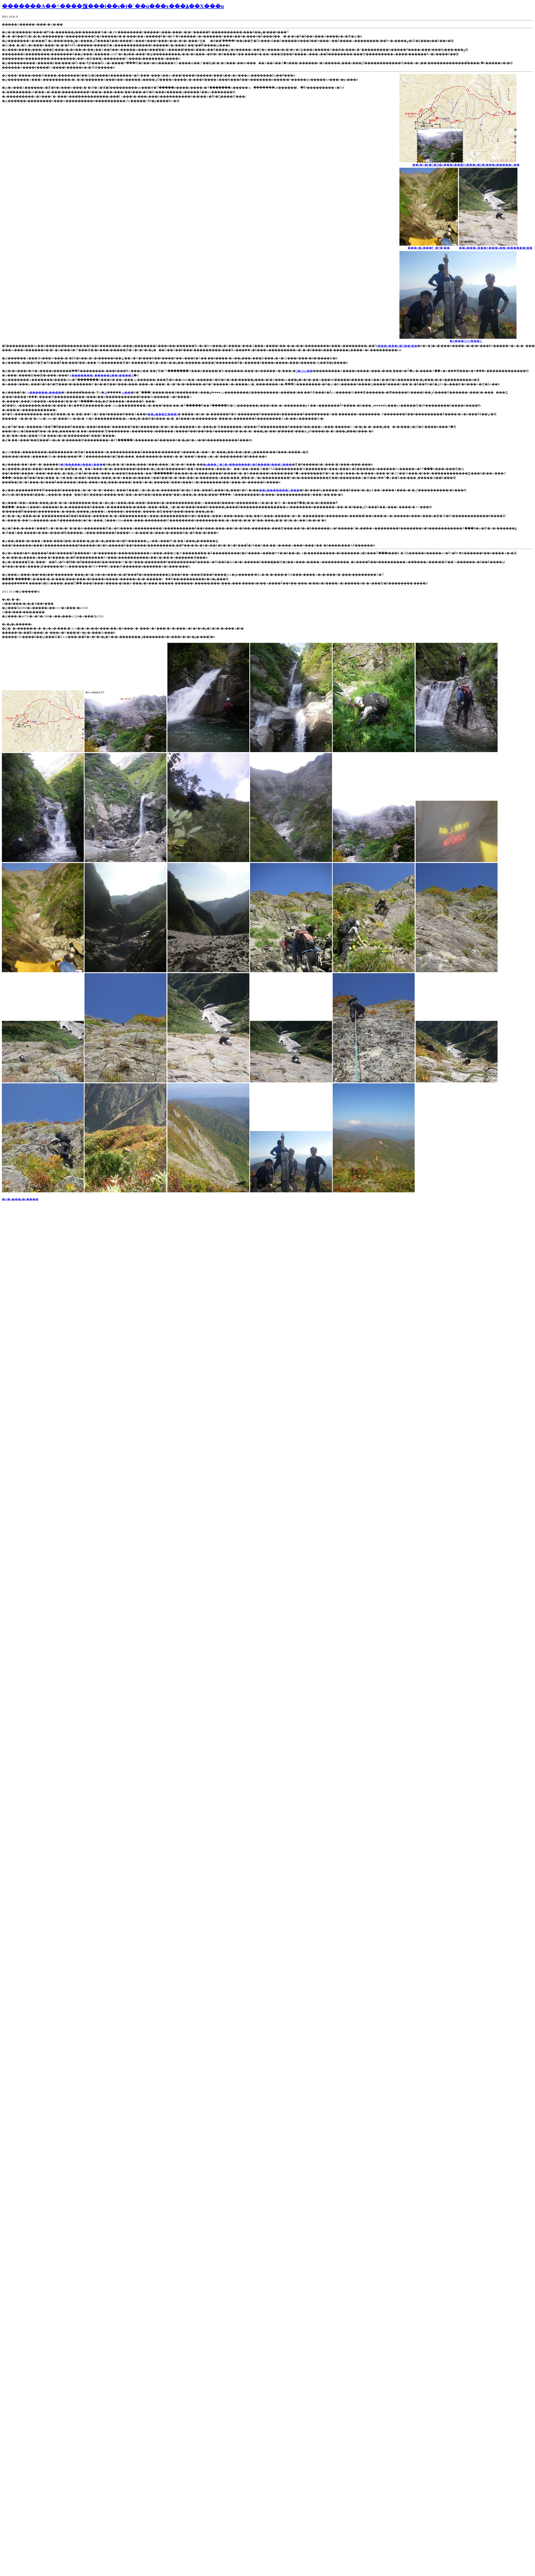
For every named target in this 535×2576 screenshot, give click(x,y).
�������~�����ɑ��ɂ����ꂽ (102, 375)
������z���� (45, 392)
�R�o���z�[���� (20, 1199)
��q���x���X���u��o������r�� (495, 248)
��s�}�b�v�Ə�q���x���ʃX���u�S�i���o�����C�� (466, 165)
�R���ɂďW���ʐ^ (466, 341)
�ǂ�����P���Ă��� (81, 464)
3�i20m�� (304, 371)
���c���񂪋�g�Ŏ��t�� (397, 346)
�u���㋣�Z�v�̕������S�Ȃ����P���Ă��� (247, 464)
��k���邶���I (162, 414)
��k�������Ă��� (279, 490)
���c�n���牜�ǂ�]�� (429, 248)
